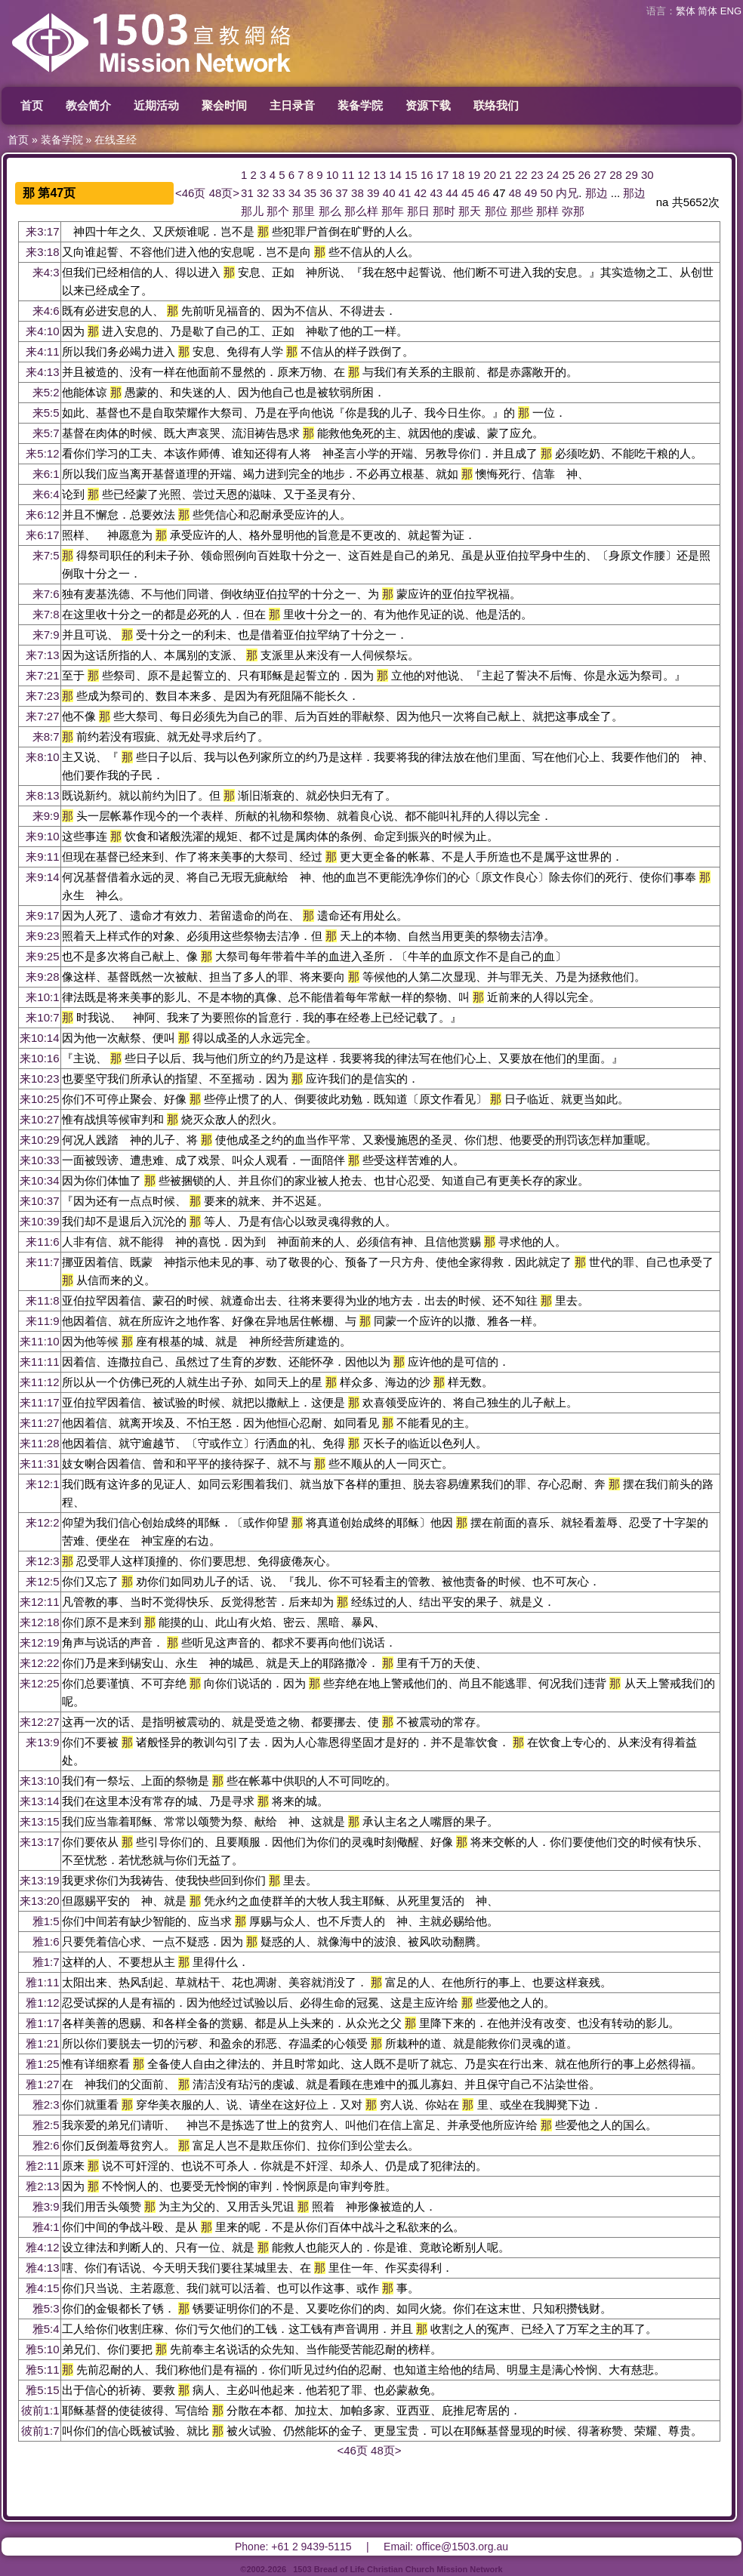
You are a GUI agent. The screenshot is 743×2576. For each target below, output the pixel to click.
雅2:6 (46, 2145)
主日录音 (292, 105)
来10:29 (40, 1139)
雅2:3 (46, 2104)
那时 (444, 211)
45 (467, 192)
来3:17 (42, 231)
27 (599, 174)
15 (411, 174)
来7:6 (46, 593)
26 (584, 174)
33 (279, 192)
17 (442, 174)
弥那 (573, 211)
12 (363, 174)
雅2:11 (42, 2165)
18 (458, 174)
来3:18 (42, 251)
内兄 (567, 192)
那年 (392, 211)
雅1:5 (46, 1921)
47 (499, 192)
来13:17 (40, 1841)
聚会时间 (224, 105)
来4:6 (46, 310)
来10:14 (40, 1037)
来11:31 (40, 1463)
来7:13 (42, 655)
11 (348, 174)
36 (325, 192)
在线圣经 (115, 140)
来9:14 (42, 876)
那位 (496, 211)
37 (341, 192)
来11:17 (40, 1402)
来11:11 (40, 1361)
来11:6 (42, 1241)
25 (569, 174)
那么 (330, 211)
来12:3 (42, 1561)
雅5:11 (42, 2369)
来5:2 (46, 392)
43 (436, 192)
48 (515, 192)
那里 (303, 211)
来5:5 (46, 412)
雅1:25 (42, 2063)
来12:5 (42, 1581)
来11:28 (40, 1443)
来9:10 (42, 836)
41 (405, 192)
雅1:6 (46, 1941)
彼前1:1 (40, 2410)
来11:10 (40, 1341)
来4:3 (46, 272)
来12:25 (40, 1683)
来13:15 (40, 1821)
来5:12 (42, 453)
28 (615, 174)
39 (373, 192)
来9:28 (42, 976)
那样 (547, 211)
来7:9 (46, 634)
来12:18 (40, 1622)
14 (395, 174)
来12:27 (40, 1721)
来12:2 (42, 1522)
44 (451, 192)
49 (531, 192)
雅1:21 (42, 2043)
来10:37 (40, 1200)
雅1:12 (42, 2002)
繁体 (685, 11)
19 (473, 174)
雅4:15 (42, 2288)
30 (647, 174)
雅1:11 (42, 1982)
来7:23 (42, 695)
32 (263, 192)
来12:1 (42, 1484)
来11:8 (42, 1300)
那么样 (361, 211)
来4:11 (42, 351)
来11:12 (40, 1382)
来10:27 (40, 1119)
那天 (469, 211)
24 (553, 174)
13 (379, 174)
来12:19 (40, 1642)
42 (421, 192)
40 (389, 192)
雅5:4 (46, 2328)
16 (427, 174)
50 (546, 192)
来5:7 (46, 433)
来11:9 (42, 1320)
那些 (521, 211)
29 (631, 174)
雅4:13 (42, 2267)
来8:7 (46, 736)
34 (294, 192)
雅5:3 (46, 2308)
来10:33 (40, 1160)
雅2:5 (46, 2124)
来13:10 (40, 1780)
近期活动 (156, 105)
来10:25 (40, 1098)
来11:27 (40, 1422)
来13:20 (40, 1900)
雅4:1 (46, 2226)
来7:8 (46, 614)
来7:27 (42, 716)
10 (332, 174)
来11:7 (42, 1262)
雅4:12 (42, 2247)
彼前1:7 (40, 2430)
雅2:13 (42, 2186)
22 (521, 174)
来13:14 (40, 1801)
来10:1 (42, 997)
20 (489, 174)
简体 (707, 11)
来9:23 (42, 935)
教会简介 (88, 105)
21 (505, 174)
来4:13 (42, 371)
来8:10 (42, 756)
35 (310, 192)
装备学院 (360, 105)
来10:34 (40, 1180)
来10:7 (42, 1017)
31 (247, 192)
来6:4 (46, 494)
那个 (278, 211)
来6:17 (42, 534)
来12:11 (40, 1601)
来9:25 (42, 956)
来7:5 (46, 555)
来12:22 (40, 1662)
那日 (418, 211)
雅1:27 (42, 2084)
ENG (730, 11)
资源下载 (428, 105)
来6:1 (46, 473)
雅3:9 (46, 2206)
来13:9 (42, 1742)
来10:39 (40, 1221)
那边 (596, 192)
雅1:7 (46, 1961)
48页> (224, 192)
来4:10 (42, 331)
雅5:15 (42, 2389)
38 (357, 192)
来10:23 (40, 1078)
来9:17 (42, 915)
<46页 (190, 192)
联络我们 (496, 105)
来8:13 (42, 795)
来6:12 (42, 514)
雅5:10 (42, 2349)
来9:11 (42, 856)
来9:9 (46, 815)
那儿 (252, 211)
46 (483, 192)
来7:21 (42, 675)
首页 (31, 105)
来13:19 (40, 1880)
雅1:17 (42, 2023)
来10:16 (40, 1058)
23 (537, 174)
